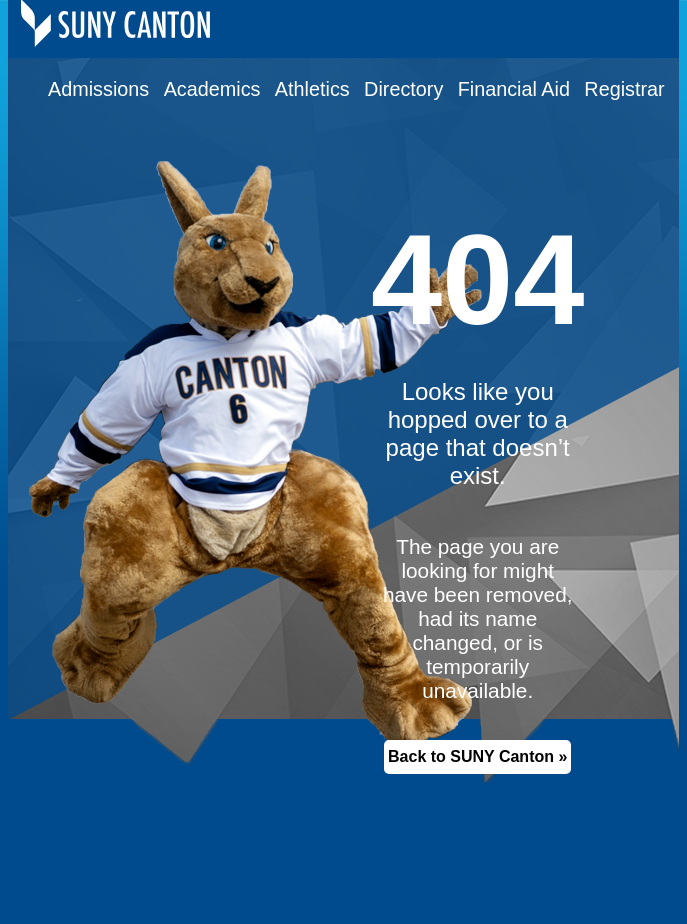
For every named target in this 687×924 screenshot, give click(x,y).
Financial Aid (514, 89)
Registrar (624, 89)
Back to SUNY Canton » (477, 756)
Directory (403, 89)
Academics (212, 89)
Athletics (312, 89)
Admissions (98, 89)
